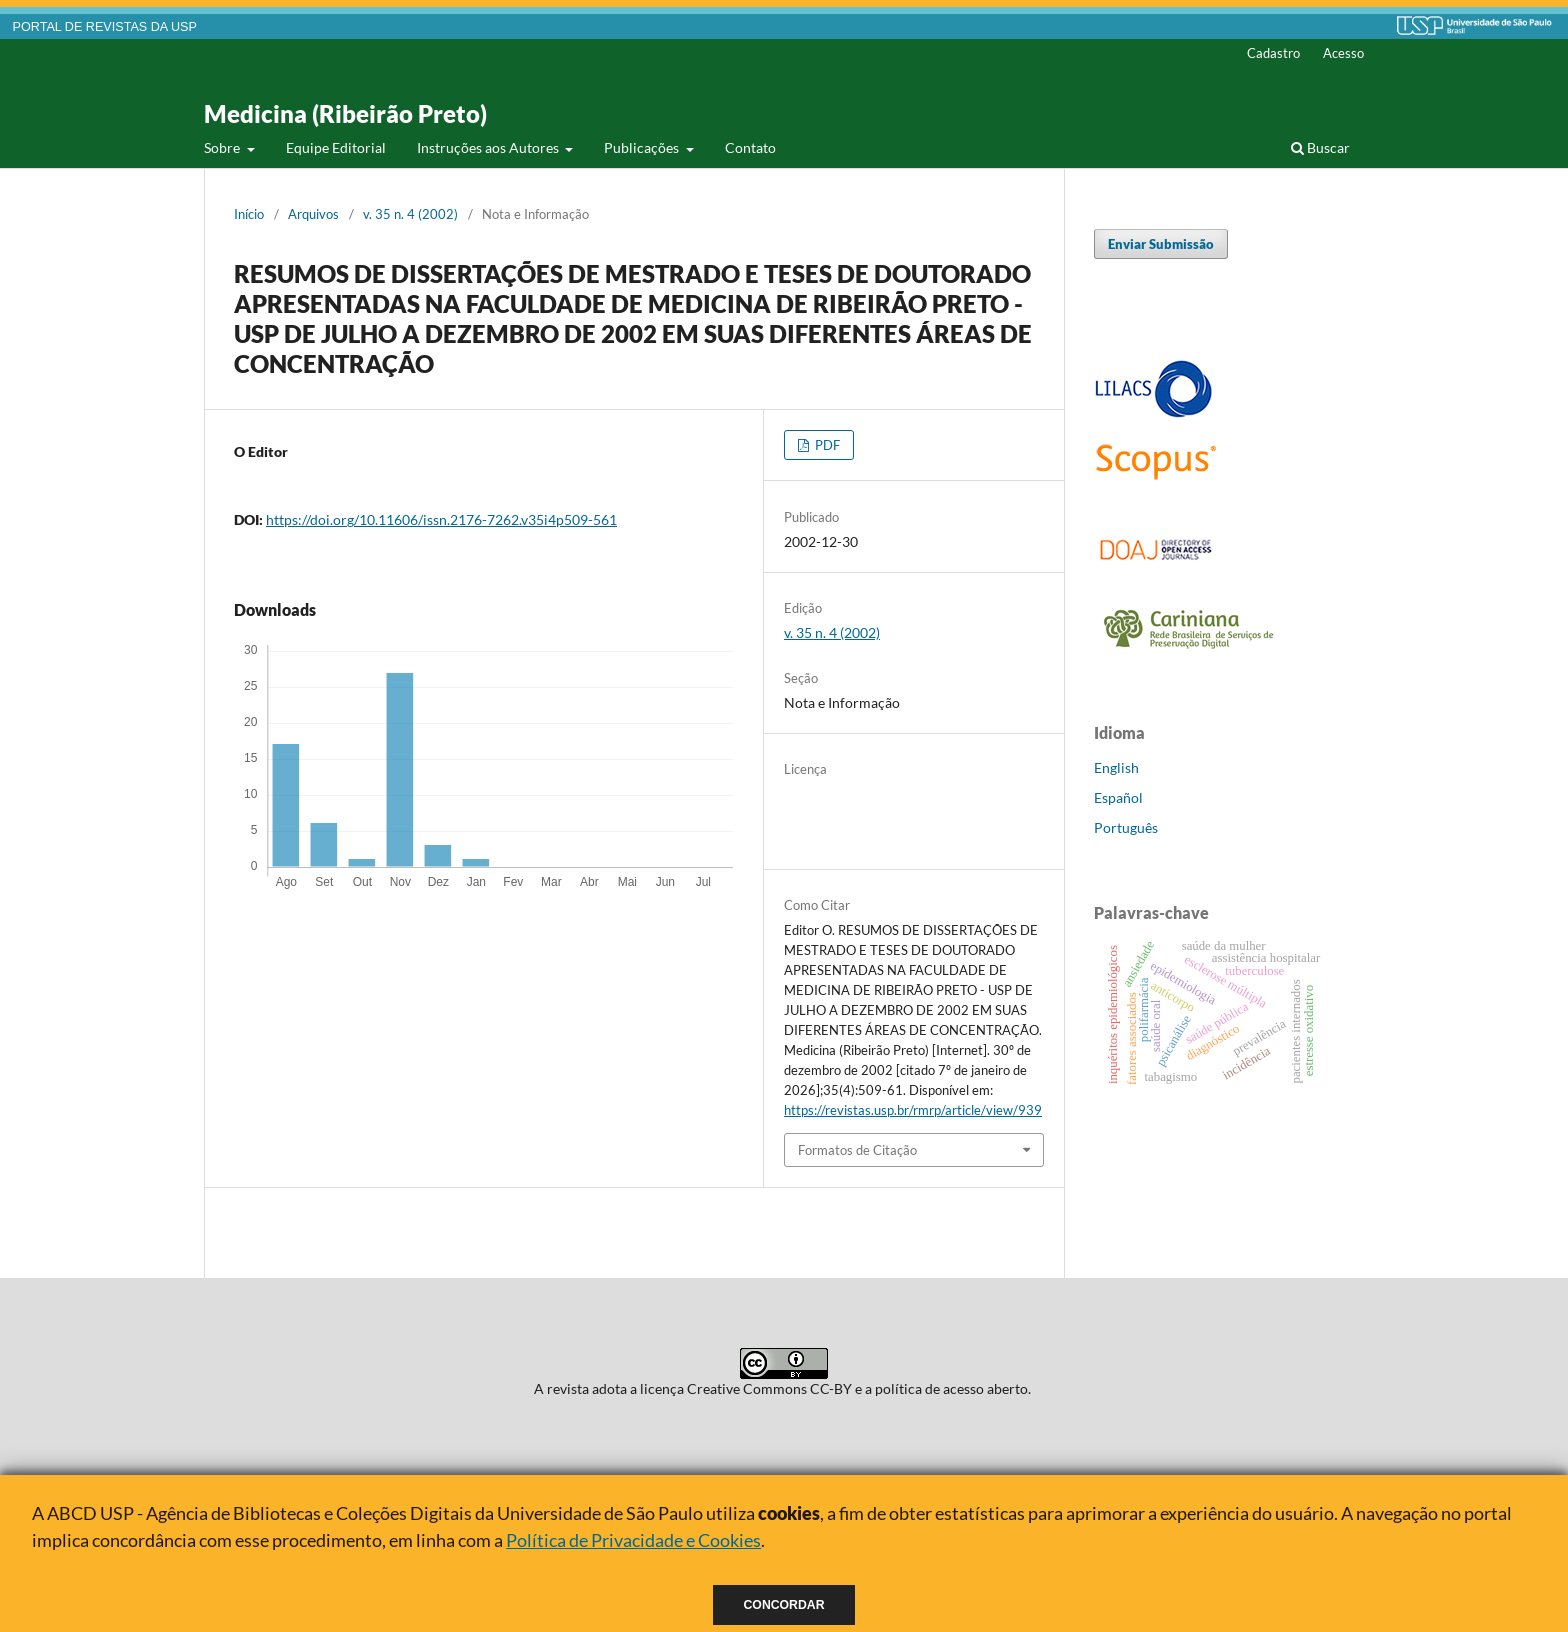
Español (1118, 797)
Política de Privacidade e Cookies (633, 1540)
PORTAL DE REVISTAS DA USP (105, 27)
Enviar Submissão (1161, 244)
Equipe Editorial (336, 147)
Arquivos (313, 214)
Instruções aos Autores (489, 147)
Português (1126, 827)
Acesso (1343, 53)
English (1116, 767)
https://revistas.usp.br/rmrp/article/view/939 (913, 1110)
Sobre (223, 147)
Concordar (784, 1605)
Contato (750, 147)
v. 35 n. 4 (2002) (410, 214)
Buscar (1320, 147)
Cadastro (1273, 53)
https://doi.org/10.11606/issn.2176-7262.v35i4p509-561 (441, 519)
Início (249, 214)
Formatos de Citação (857, 1150)
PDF (826, 445)
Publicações (643, 147)
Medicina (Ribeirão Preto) (345, 113)
